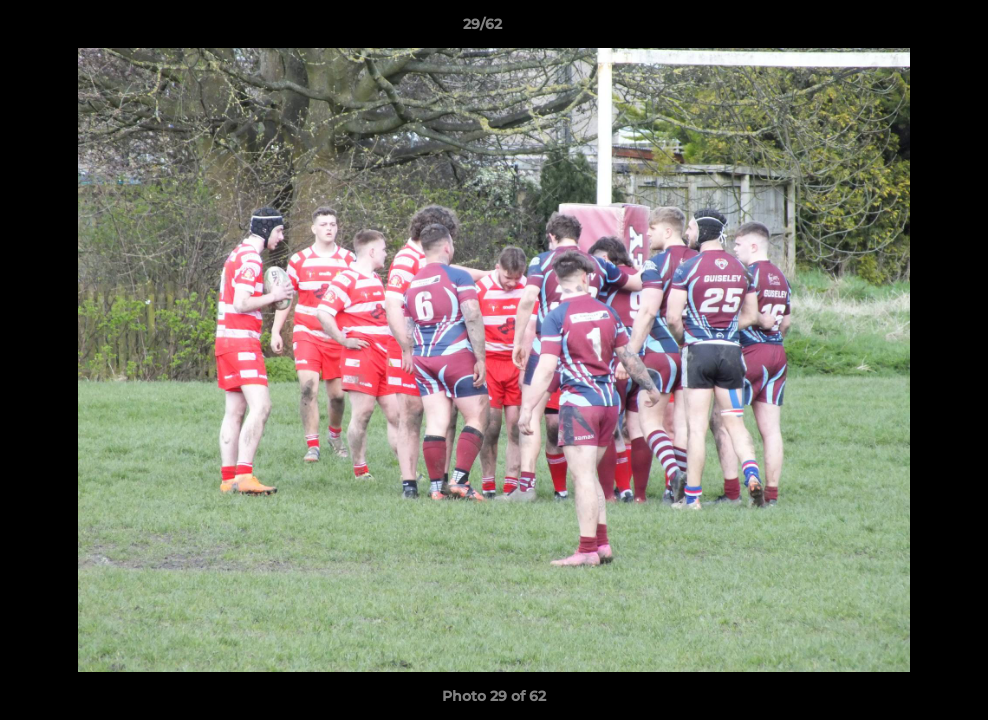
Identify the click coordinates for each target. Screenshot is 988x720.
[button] (904, 29)
